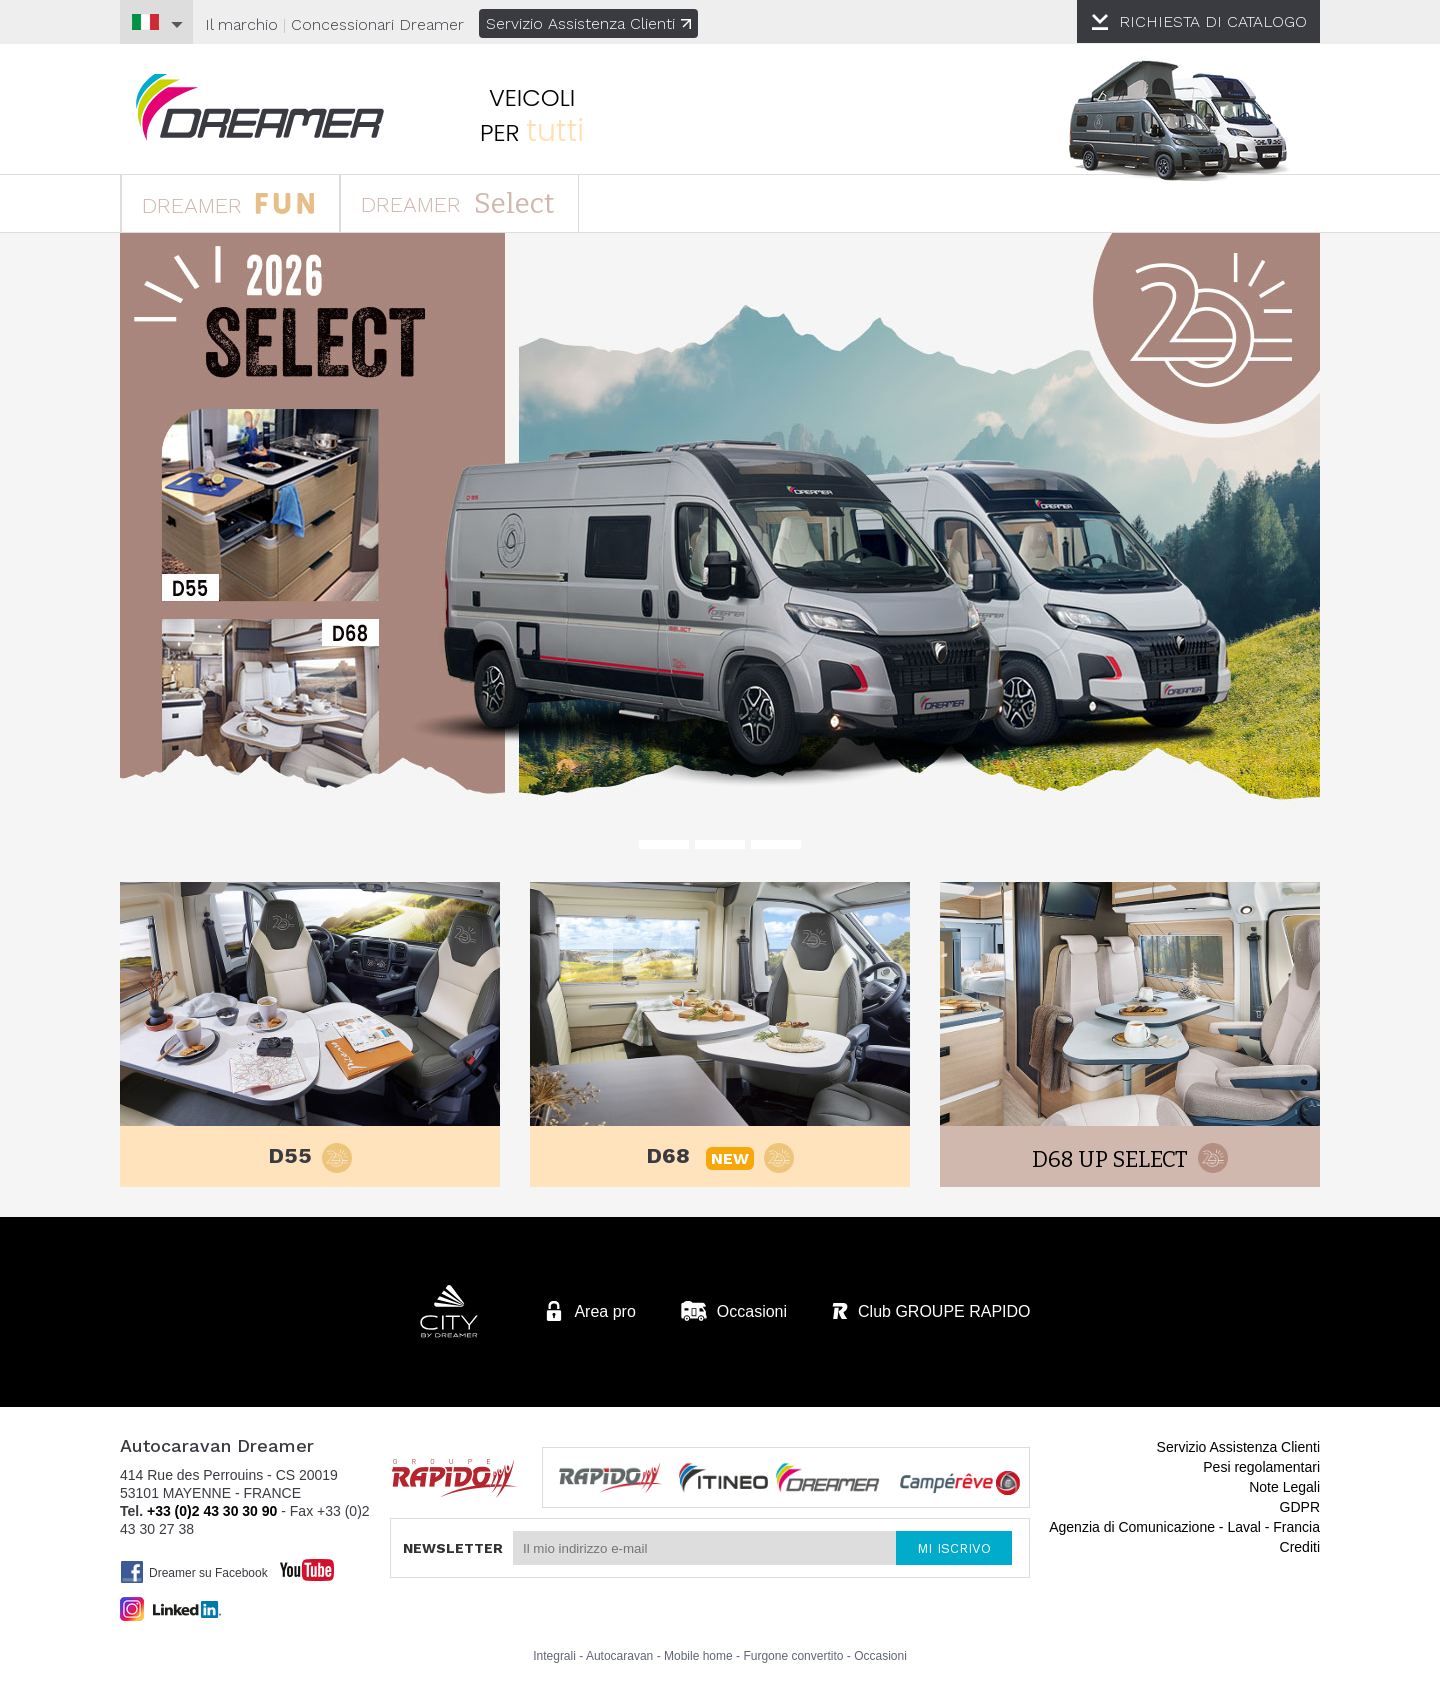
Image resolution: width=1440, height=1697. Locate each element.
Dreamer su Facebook (194, 1572)
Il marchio (241, 24)
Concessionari (377, 24)
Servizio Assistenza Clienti (588, 23)
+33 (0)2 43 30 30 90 (212, 1511)
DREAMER (228, 202)
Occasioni (880, 1656)
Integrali (554, 1656)
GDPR (1300, 1507)
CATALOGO (1213, 21)
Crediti (1300, 1547)
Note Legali (1284, 1487)
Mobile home (698, 1656)
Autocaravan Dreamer (260, 107)
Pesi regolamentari (1261, 1467)
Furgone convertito (793, 1656)
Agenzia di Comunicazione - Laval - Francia (1184, 1527)
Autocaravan (619, 1656)
